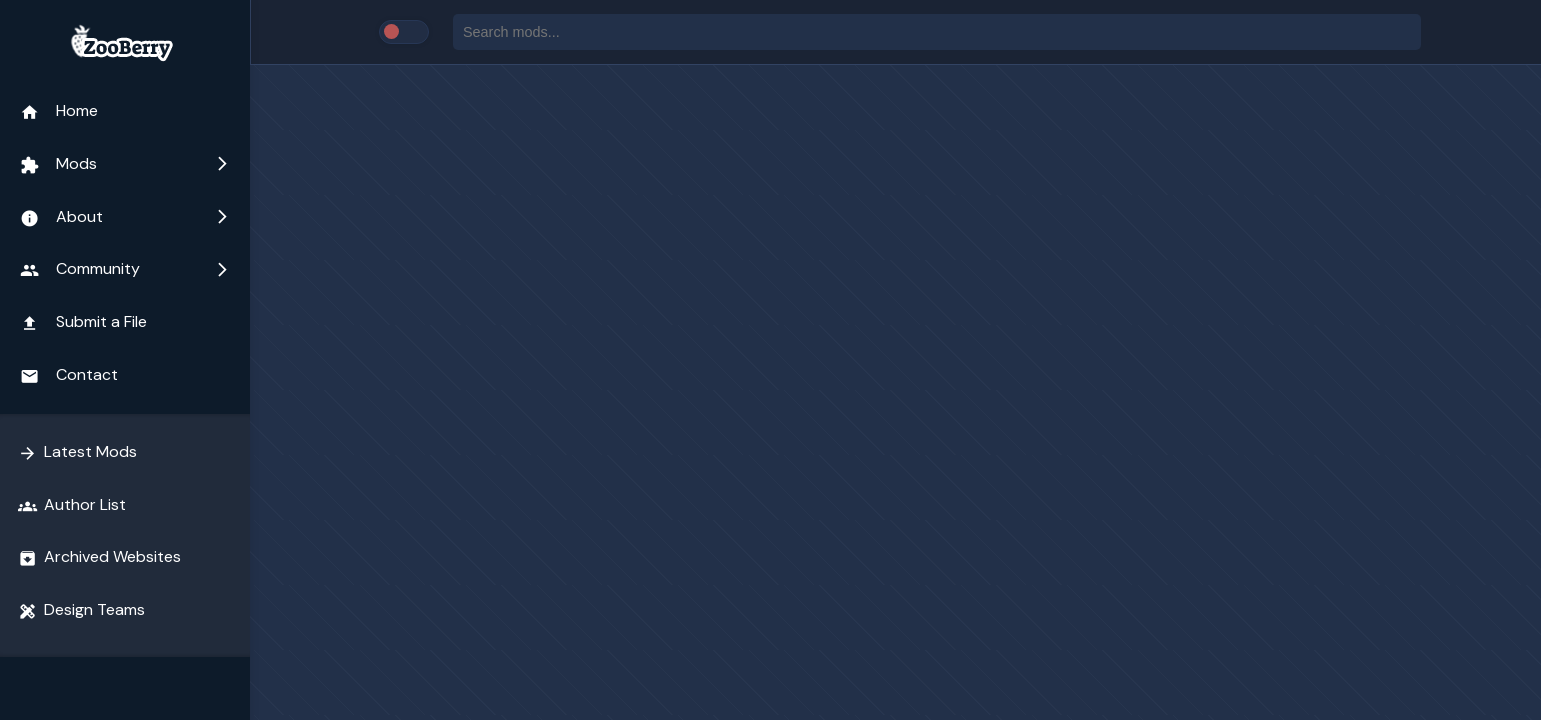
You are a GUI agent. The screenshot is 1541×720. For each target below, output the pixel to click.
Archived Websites (99, 557)
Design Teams (81, 610)
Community (125, 269)
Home (59, 111)
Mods (125, 164)
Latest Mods (77, 452)
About (125, 217)
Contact (69, 375)
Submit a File (83, 322)
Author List (72, 505)
